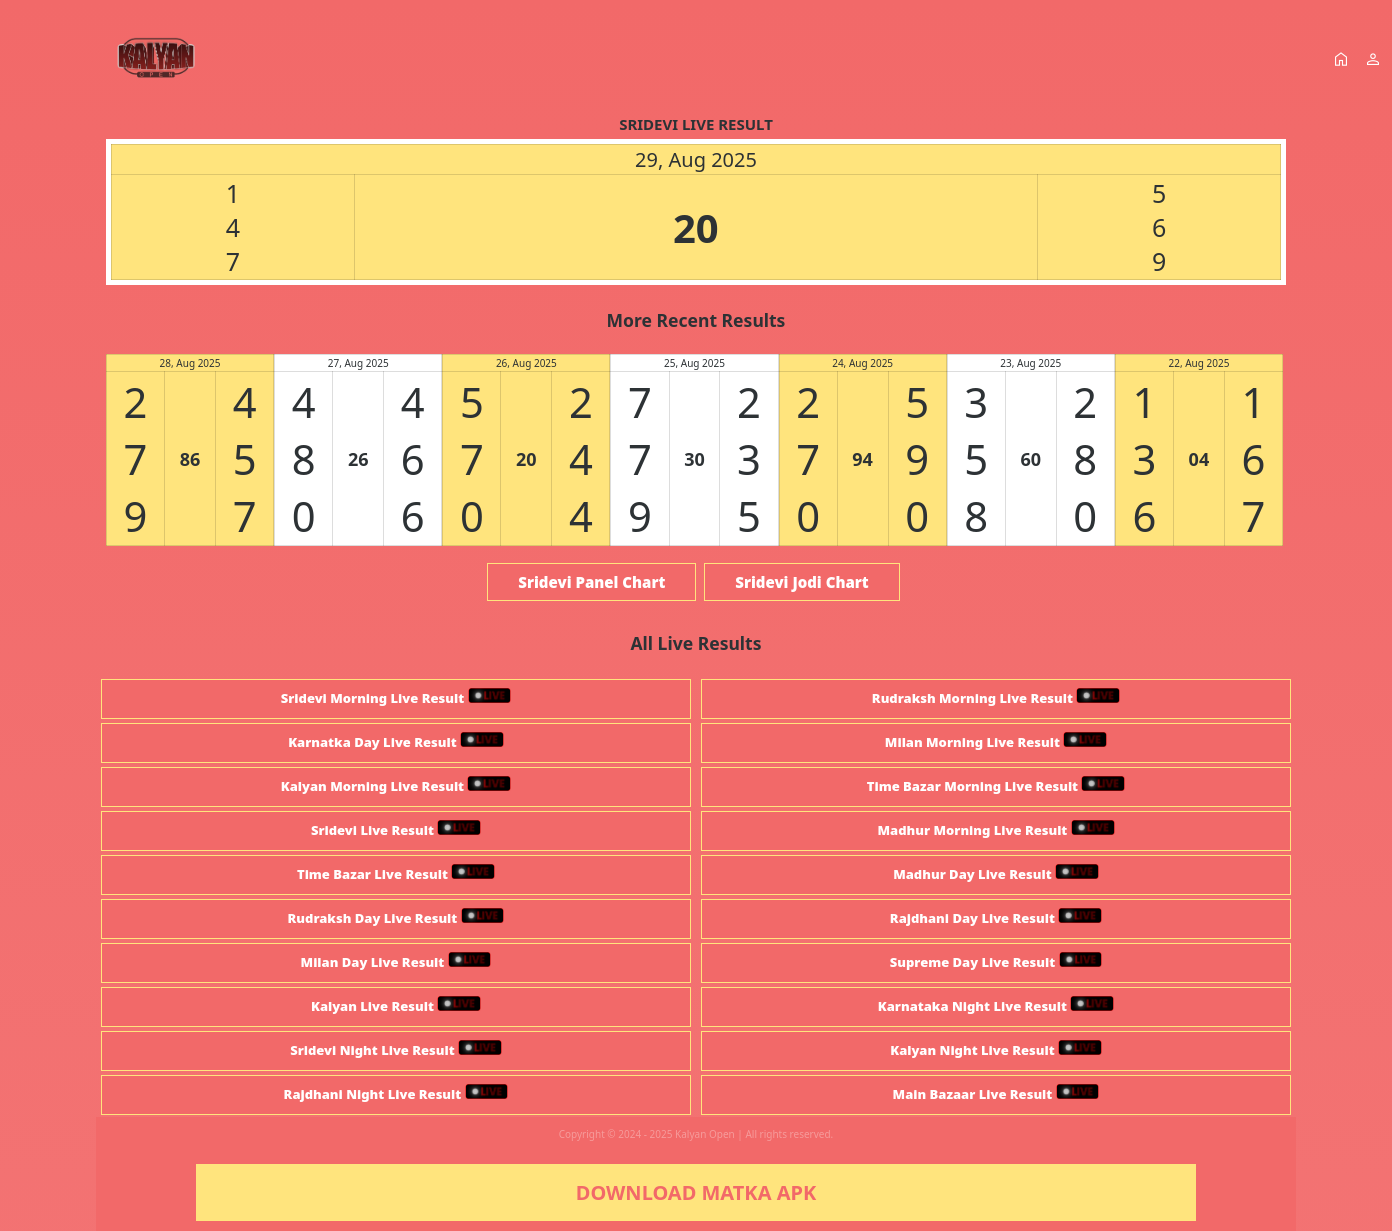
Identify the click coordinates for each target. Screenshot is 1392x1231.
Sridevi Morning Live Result (396, 697)
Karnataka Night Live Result (996, 1005)
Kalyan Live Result (396, 1005)
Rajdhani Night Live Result (396, 1093)
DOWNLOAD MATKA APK (696, 1192)
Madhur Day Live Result (996, 873)
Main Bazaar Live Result (996, 1093)
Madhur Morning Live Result (996, 829)
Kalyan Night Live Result (996, 1049)
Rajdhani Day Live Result (996, 917)
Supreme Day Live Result (996, 961)
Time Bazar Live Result (396, 873)
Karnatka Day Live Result (396, 741)
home (1341, 59)
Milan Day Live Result (396, 961)
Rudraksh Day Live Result (396, 917)
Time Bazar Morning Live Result (996, 785)
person (1373, 59)
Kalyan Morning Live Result (396, 785)
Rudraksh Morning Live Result (996, 697)
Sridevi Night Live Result (396, 1049)
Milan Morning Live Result (996, 741)
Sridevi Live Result (396, 829)
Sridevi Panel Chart (591, 582)
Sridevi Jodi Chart (801, 582)
